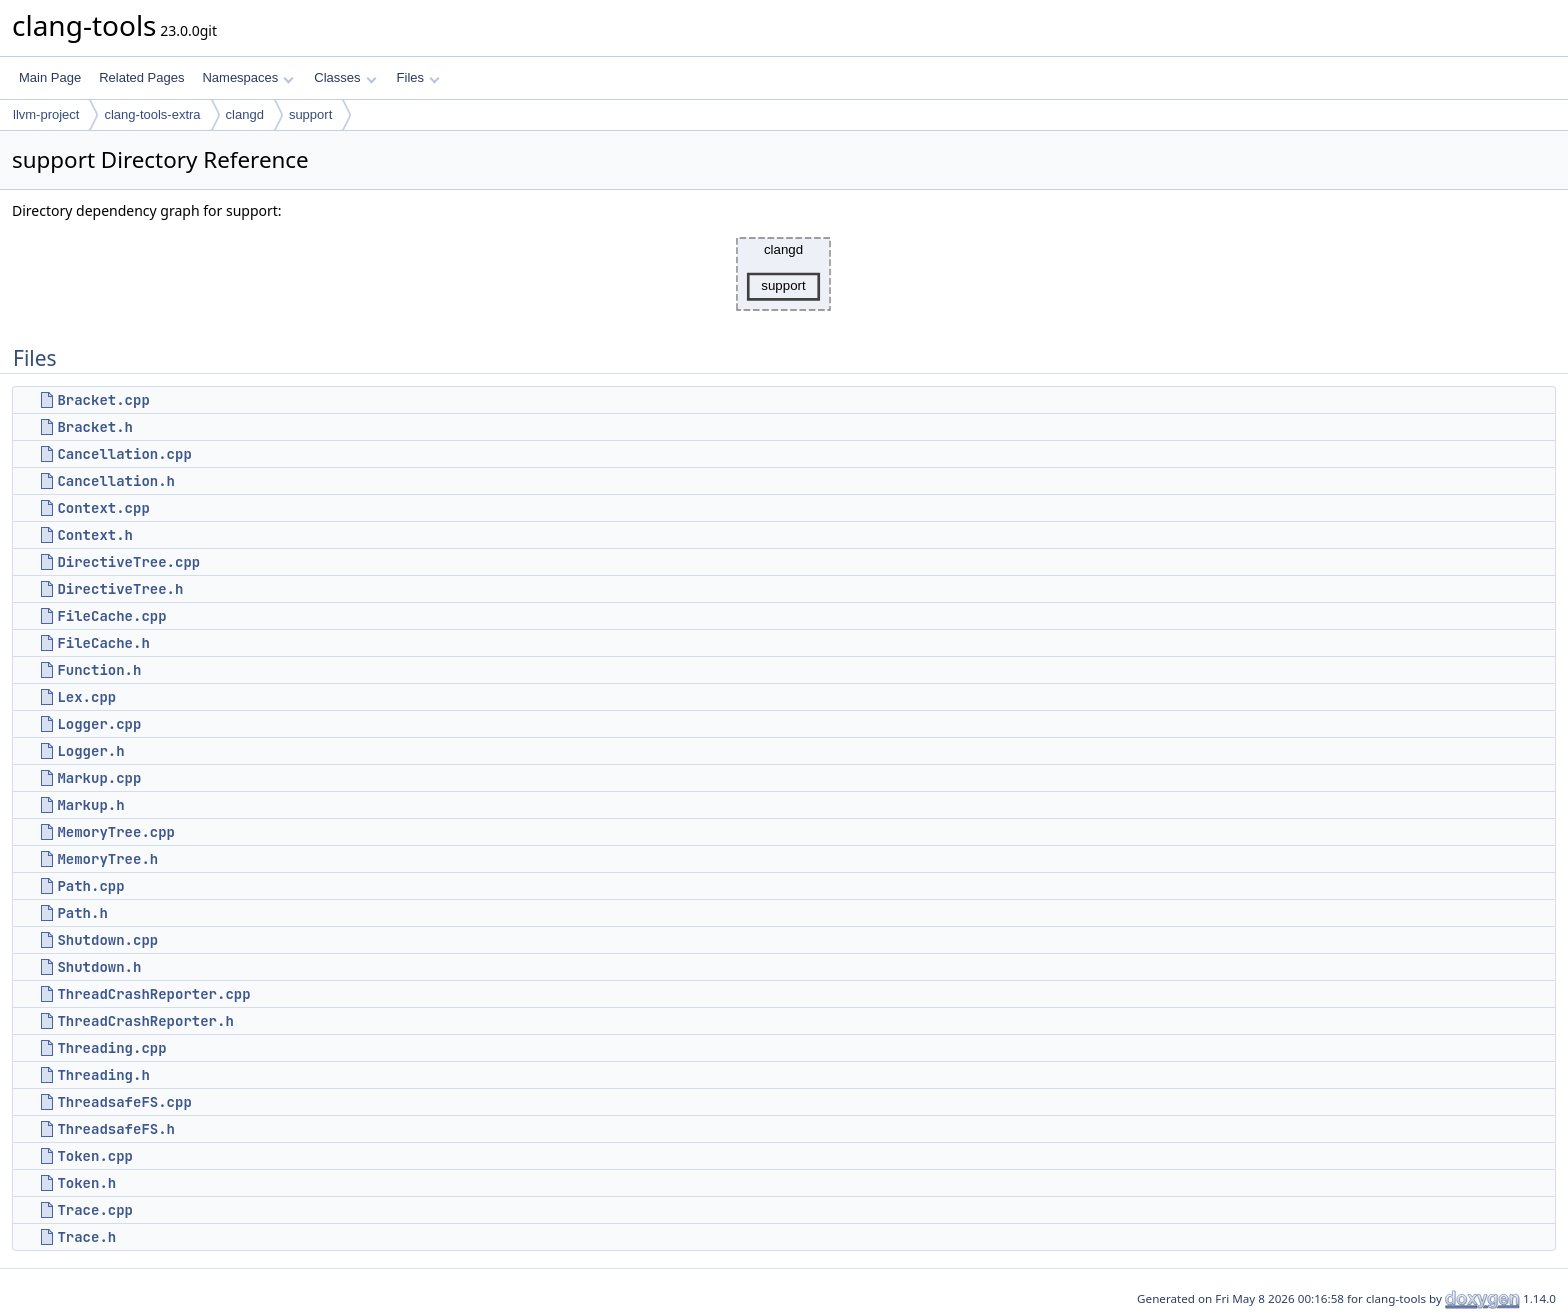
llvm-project (46, 114)
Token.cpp (95, 1156)
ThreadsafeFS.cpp (124, 1102)
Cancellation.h (116, 481)
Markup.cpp (99, 778)
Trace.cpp (95, 1210)
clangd (245, 114)
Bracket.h (95, 427)
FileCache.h (103, 643)
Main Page (50, 77)
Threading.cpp (111, 1048)
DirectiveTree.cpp (128, 562)
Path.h (82, 913)
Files (418, 77)
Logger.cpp (99, 724)
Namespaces (247, 77)
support (310, 114)
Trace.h (86, 1237)
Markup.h (90, 805)
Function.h (99, 670)
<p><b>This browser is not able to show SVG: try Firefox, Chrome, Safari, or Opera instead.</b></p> (784, 274)
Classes (345, 77)
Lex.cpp (86, 697)
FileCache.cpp (111, 616)
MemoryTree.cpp (116, 832)
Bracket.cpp (103, 400)
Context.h (95, 535)
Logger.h (90, 751)
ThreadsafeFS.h (116, 1129)
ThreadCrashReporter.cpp (153, 994)
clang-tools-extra (152, 114)
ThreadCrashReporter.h (145, 1021)
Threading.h (103, 1075)
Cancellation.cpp (124, 454)
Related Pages (141, 77)
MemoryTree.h (107, 859)
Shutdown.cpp (107, 940)
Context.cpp (103, 508)
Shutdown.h (99, 967)
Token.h (86, 1183)
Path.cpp (90, 886)
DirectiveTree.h (120, 589)
